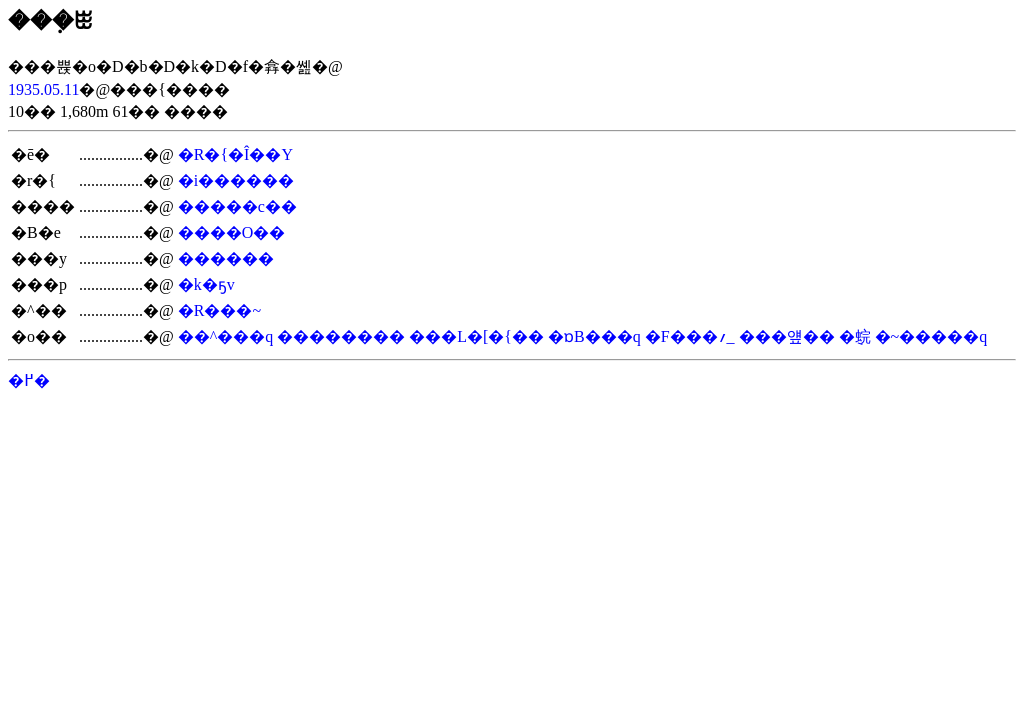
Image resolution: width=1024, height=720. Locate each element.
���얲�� (787, 336)
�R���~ (219, 310)
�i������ (236, 180)
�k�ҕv (206, 284)
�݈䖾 (855, 336)
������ (226, 258)
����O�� (232, 232)
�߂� (29, 380)
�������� (341, 336)
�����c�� (237, 206)
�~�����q (931, 336)
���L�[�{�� (476, 336)
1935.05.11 (43, 89)
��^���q (226, 336)
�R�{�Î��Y (235, 154)
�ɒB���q (594, 336)
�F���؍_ (690, 336)
